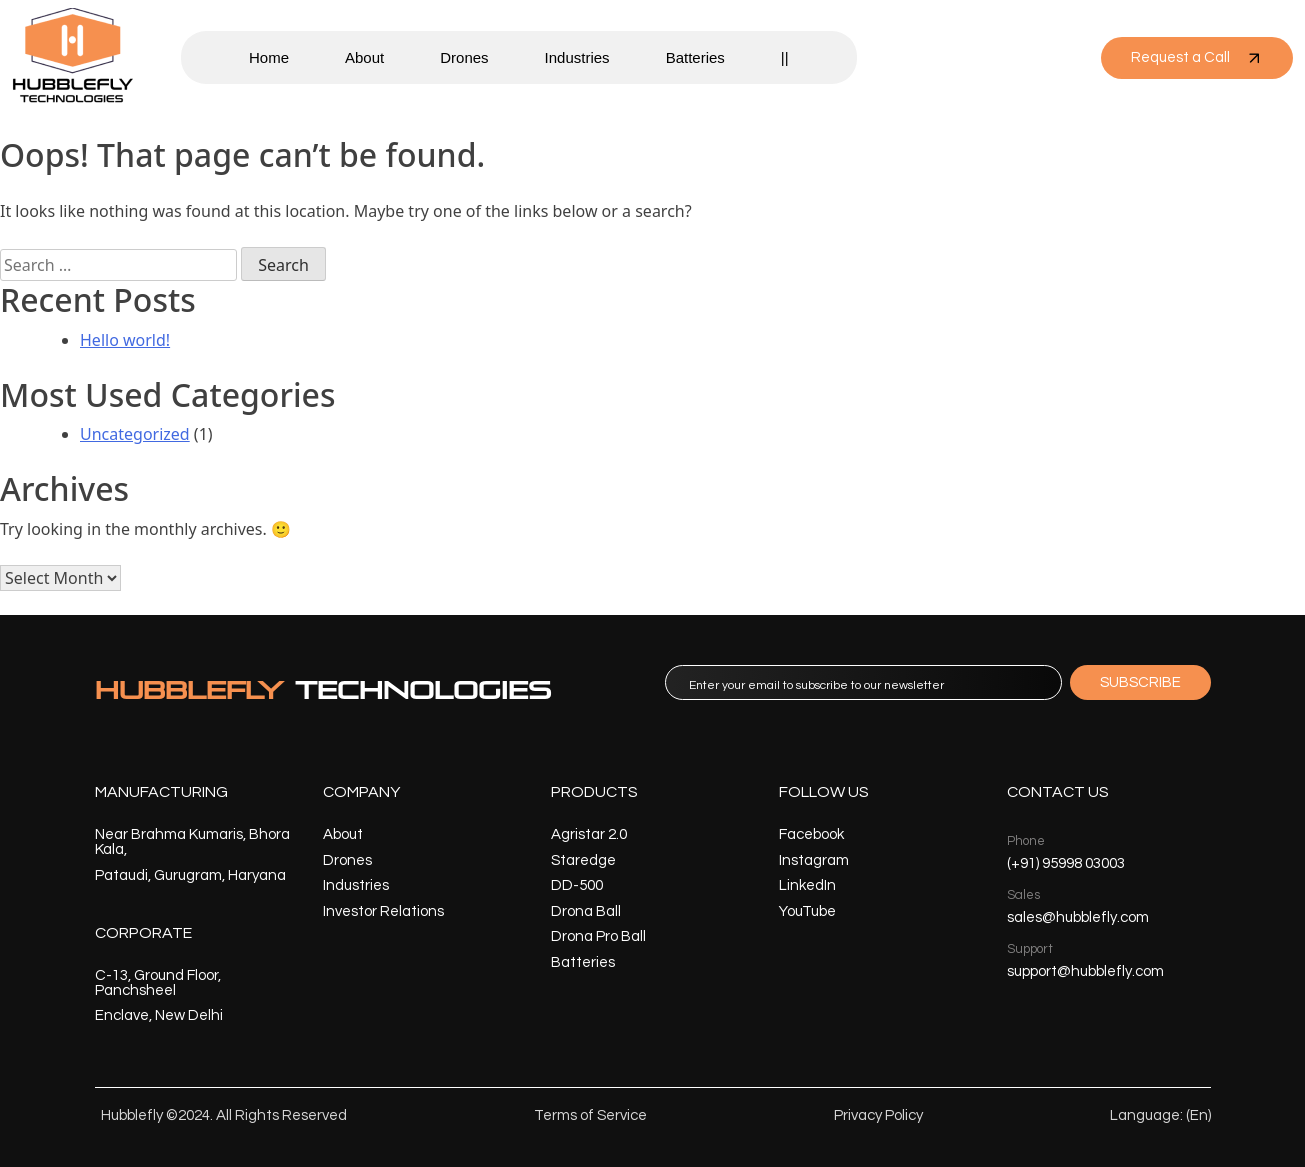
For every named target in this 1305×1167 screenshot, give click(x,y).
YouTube (807, 911)
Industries (577, 57)
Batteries (695, 57)
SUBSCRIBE (1140, 682)
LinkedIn (807, 885)
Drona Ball (586, 911)
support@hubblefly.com (1085, 971)
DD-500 (577, 885)
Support (1030, 949)
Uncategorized (135, 434)
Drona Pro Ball (598, 936)
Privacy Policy (878, 1115)
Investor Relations (383, 911)
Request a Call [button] (1197, 58)
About (364, 57)
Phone (1026, 841)
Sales (1023, 895)
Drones (464, 57)
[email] (863, 682)
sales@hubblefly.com (1078, 917)
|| (785, 57)
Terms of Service (590, 1115)
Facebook (811, 834)
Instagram (814, 860)
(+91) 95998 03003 (1066, 863)
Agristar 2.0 (589, 834)
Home (269, 57)
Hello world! (125, 340)
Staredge (583, 860)
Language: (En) (1160, 1115)
